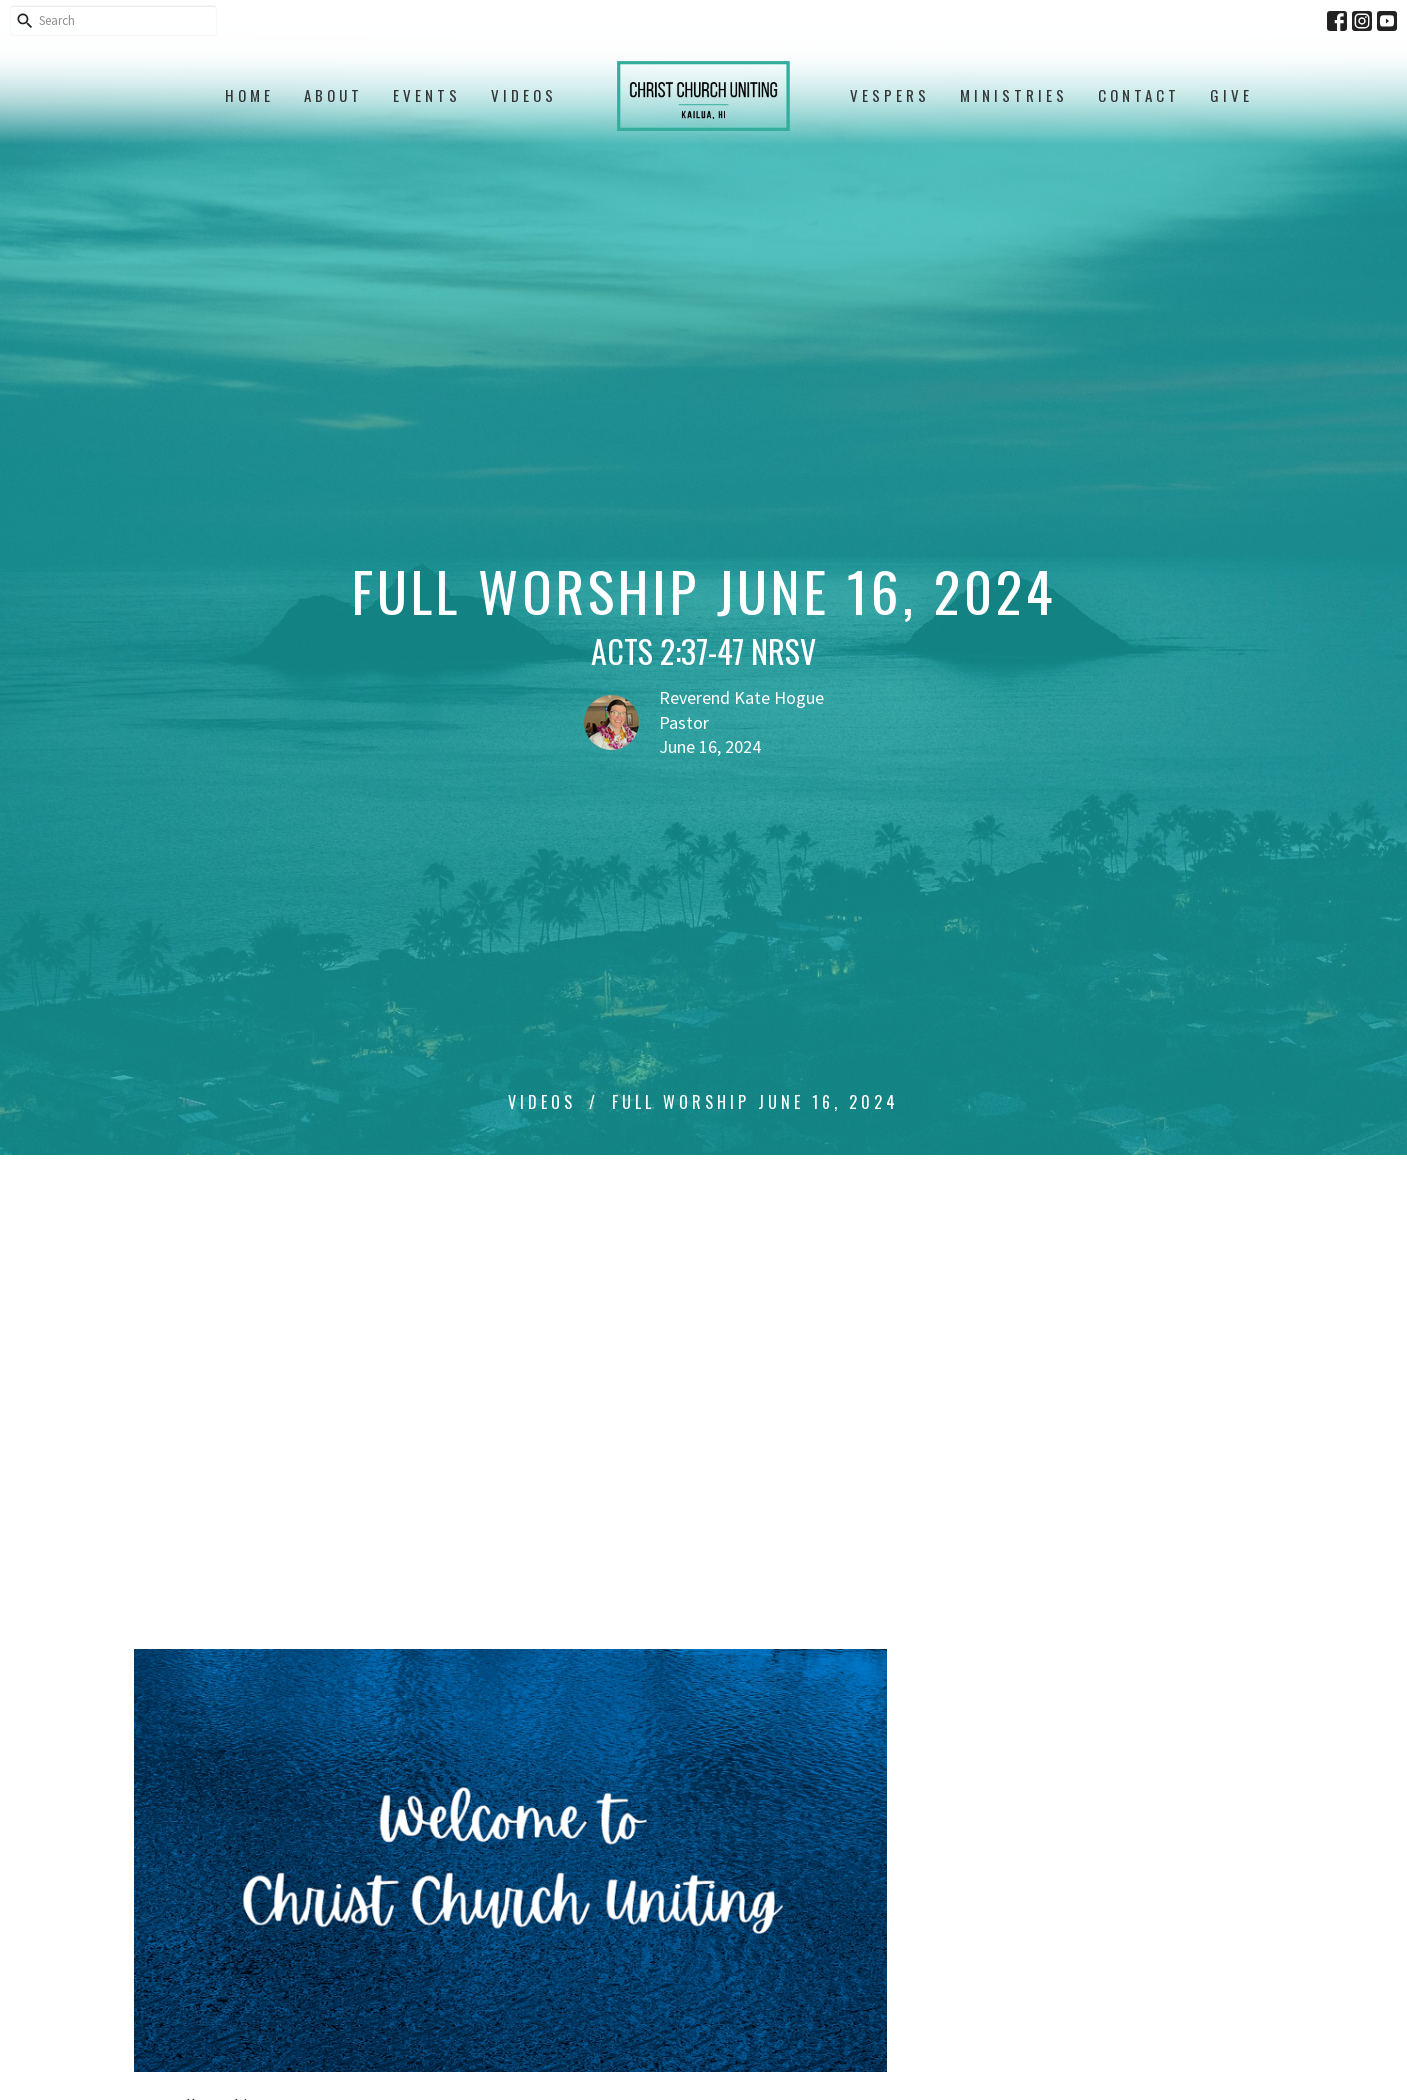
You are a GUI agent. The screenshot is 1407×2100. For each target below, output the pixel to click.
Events (427, 95)
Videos (524, 95)
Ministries (1014, 95)
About (333, 95)
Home (249, 95)
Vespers (890, 95)
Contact (1139, 95)
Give (1231, 95)
